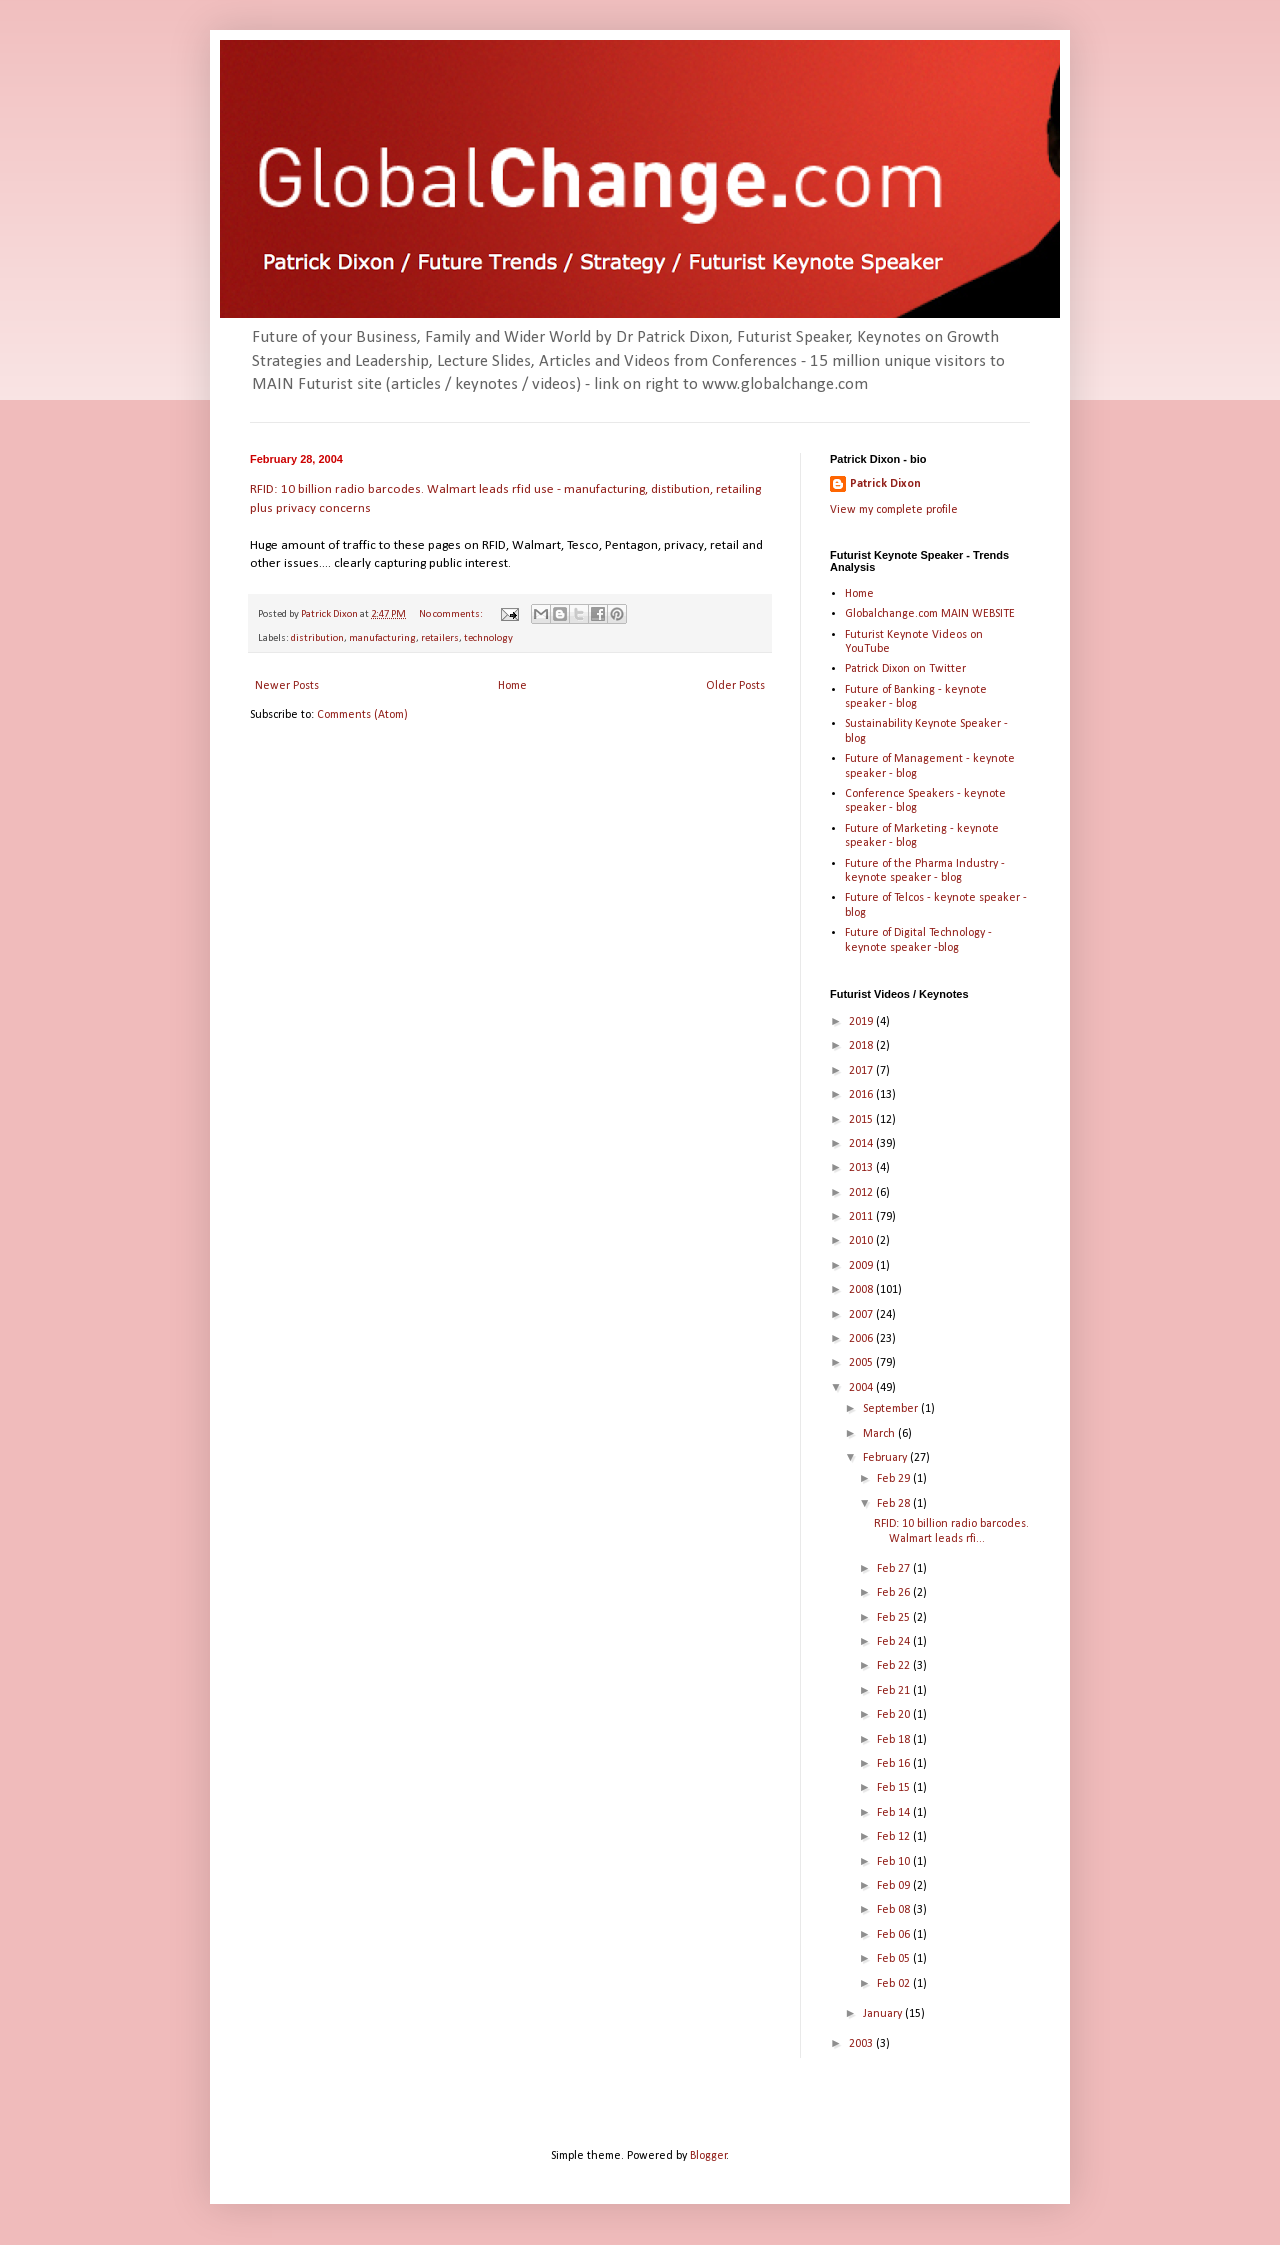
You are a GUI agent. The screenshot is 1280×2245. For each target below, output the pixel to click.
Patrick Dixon (885, 484)
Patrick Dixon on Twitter (905, 669)
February (886, 1458)
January (884, 2014)
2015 (862, 1120)
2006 (862, 1339)
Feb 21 (895, 1691)
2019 (862, 1022)
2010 (862, 1241)
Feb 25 (895, 1618)
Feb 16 (895, 1764)
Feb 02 (895, 1984)
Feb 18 (895, 1740)
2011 (862, 1217)
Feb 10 (895, 1862)
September (892, 1409)
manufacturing (382, 638)
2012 (862, 1193)
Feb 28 (895, 1504)
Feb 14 (895, 1813)
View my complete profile (894, 510)
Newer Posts (287, 686)
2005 (862, 1363)
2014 (862, 1144)
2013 (862, 1168)
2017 (862, 1071)
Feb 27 (895, 1569)
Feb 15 (895, 1788)
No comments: (452, 614)
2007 (862, 1315)
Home (512, 686)
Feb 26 (895, 1593)
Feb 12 (895, 1837)
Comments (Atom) (362, 715)
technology (488, 638)
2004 (862, 1388)
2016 (862, 1095)
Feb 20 (895, 1715)
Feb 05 (895, 1959)
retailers (440, 638)
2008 (862, 1290)
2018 (862, 1046)
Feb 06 (895, 1935)
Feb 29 (895, 1479)
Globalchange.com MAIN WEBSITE (930, 614)
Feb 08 (895, 1910)
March (880, 1434)
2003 (862, 2044)
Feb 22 (895, 1666)
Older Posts (735, 686)
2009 (862, 1266)
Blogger (708, 2156)
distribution (317, 638)
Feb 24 (895, 1642)
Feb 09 (895, 1886)
